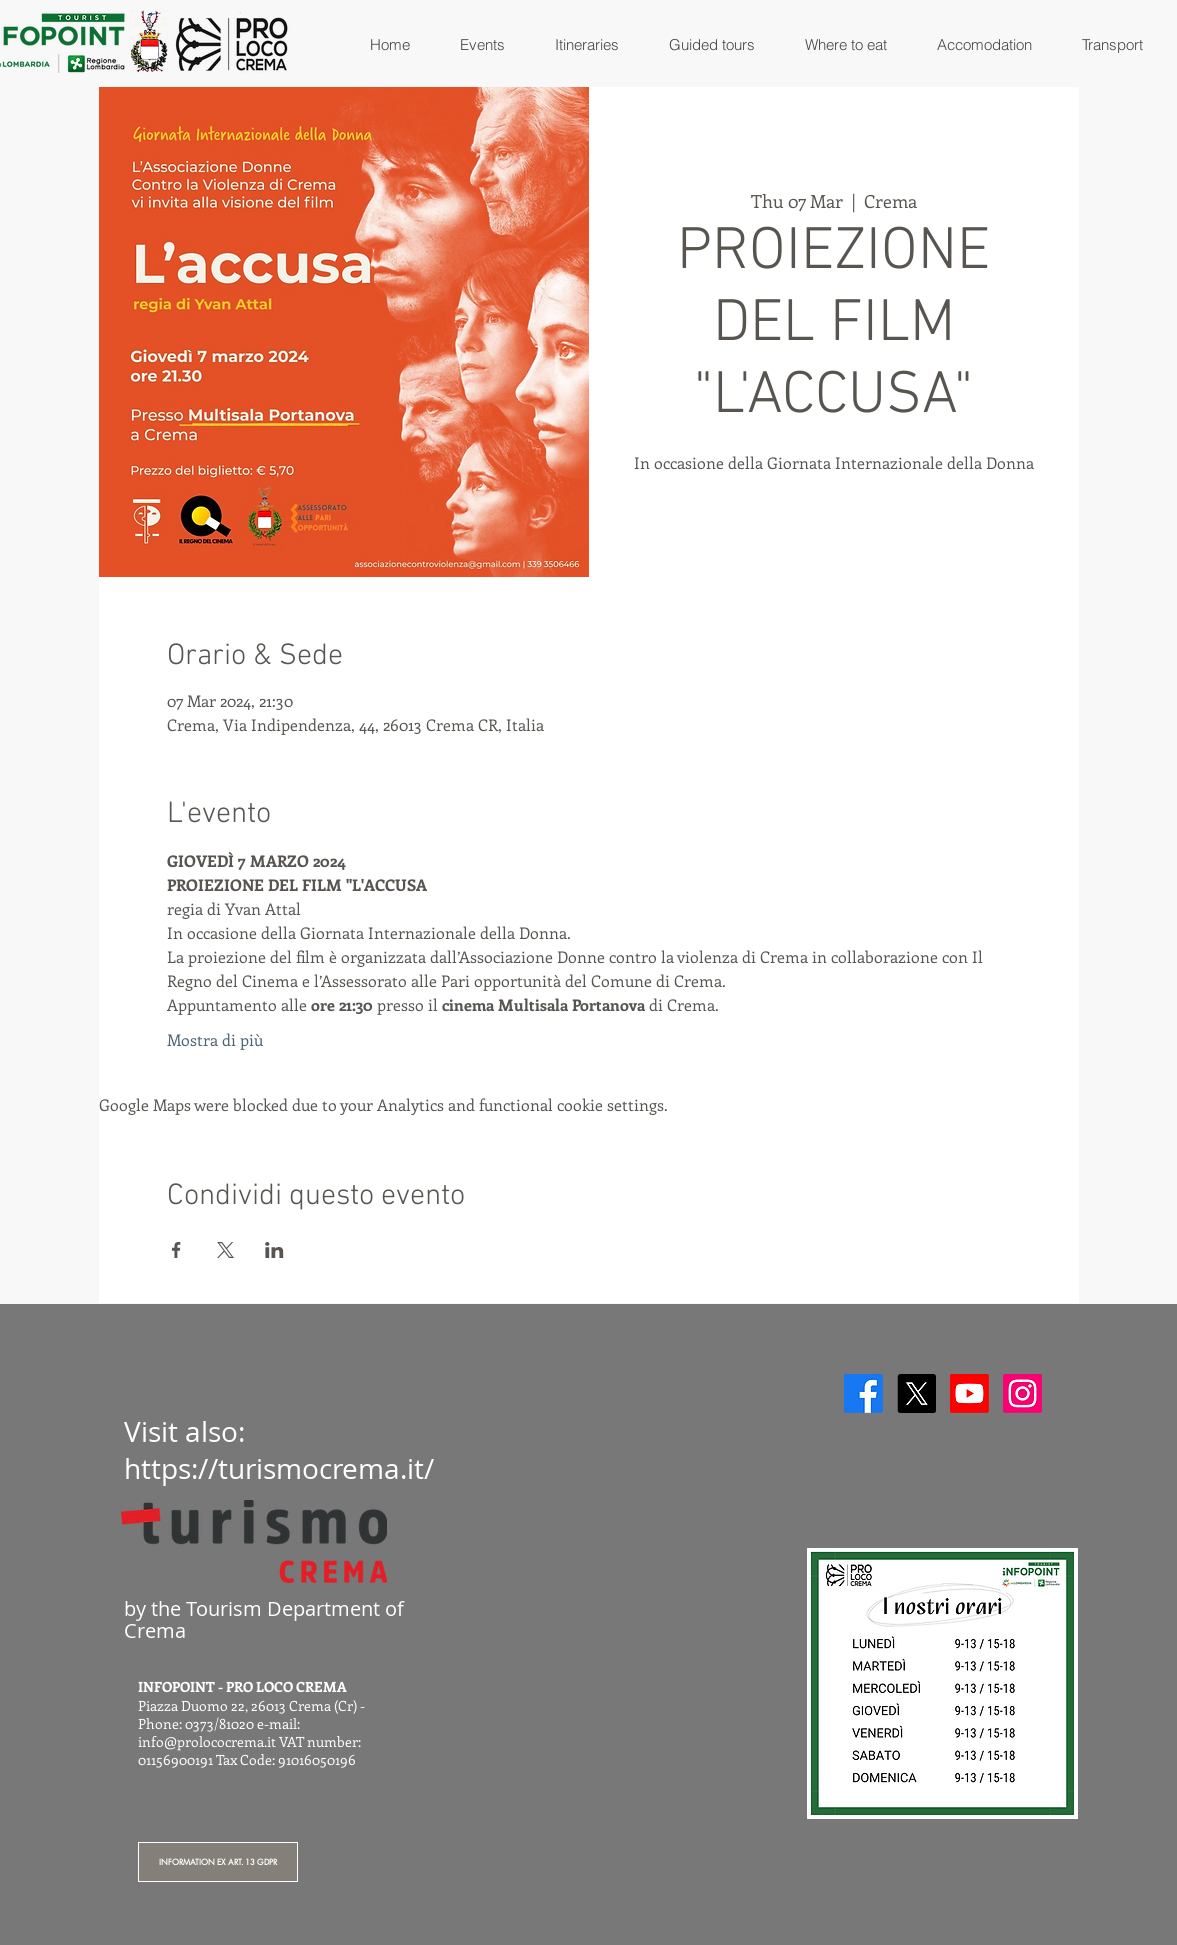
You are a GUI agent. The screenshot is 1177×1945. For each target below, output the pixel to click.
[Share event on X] (225, 1250)
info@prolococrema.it (207, 1741)
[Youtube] (969, 1393)
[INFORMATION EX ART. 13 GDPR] (218, 1862)
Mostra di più (215, 1039)
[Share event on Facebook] (176, 1250)
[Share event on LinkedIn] (274, 1250)
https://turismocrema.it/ (279, 1468)
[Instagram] (1022, 1393)
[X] (916, 1393)
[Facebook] (863, 1393)
